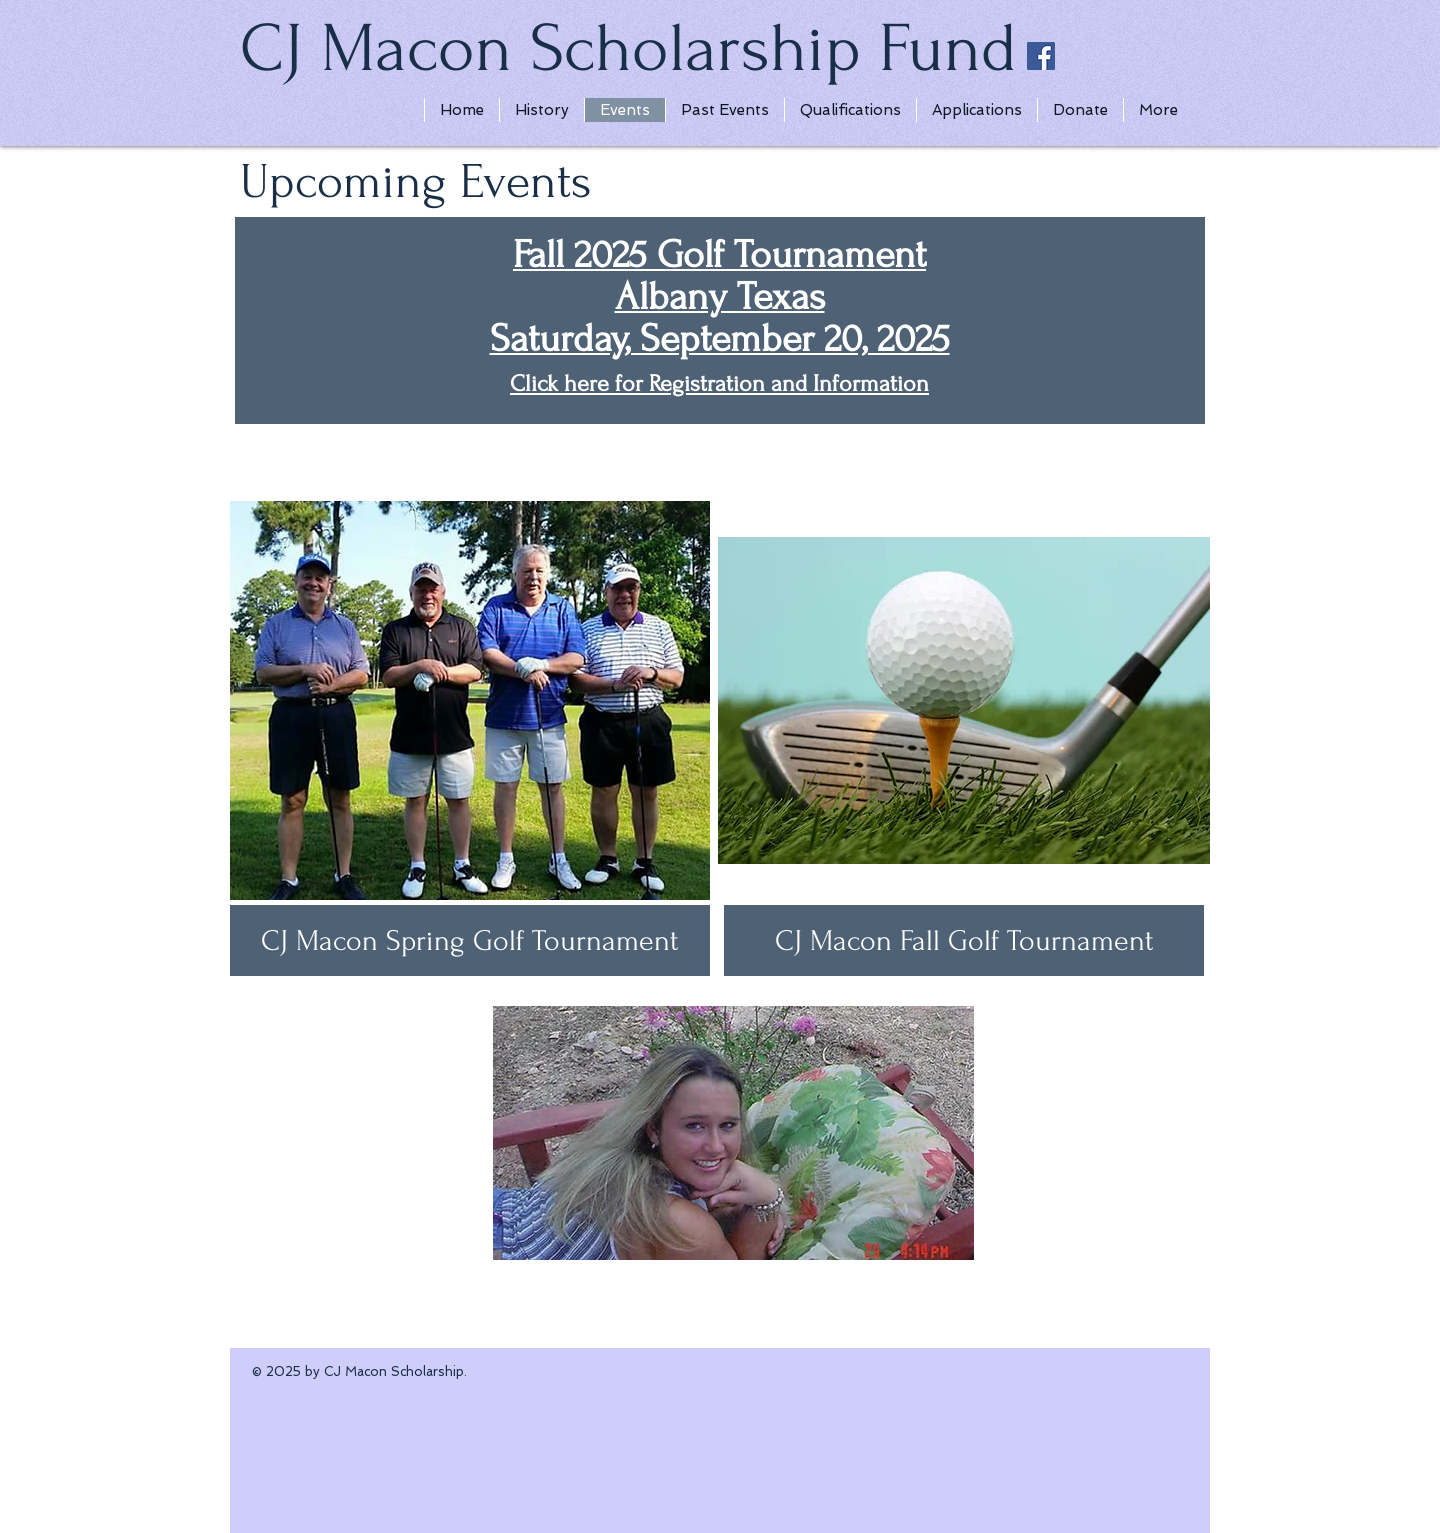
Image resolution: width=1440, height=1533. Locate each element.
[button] (964, 940)
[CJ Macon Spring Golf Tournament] (470, 940)
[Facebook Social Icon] (1041, 56)
